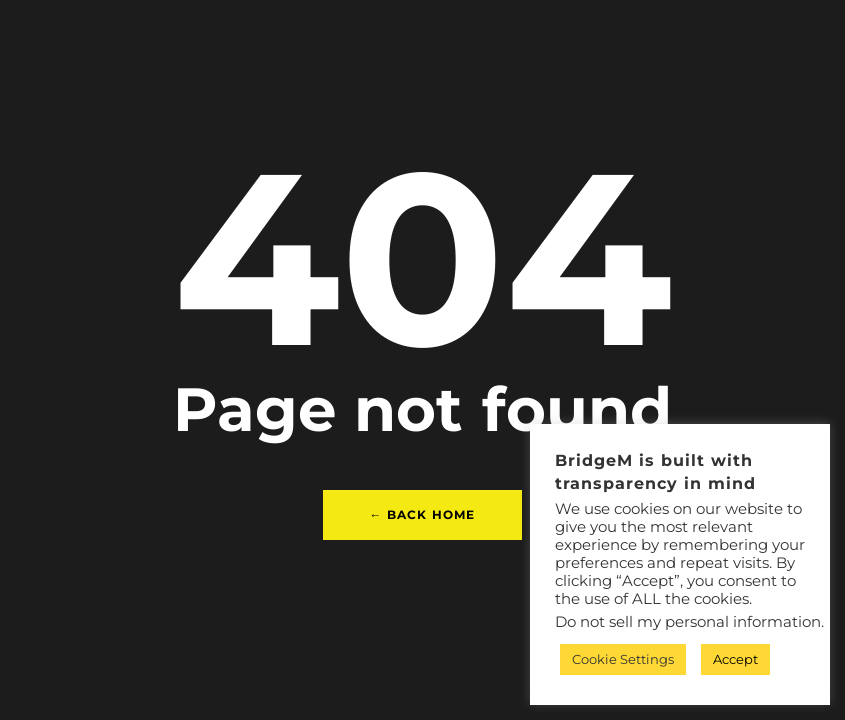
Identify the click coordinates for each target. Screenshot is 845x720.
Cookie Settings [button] (623, 659)
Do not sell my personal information (688, 622)
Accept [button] (735, 659)
